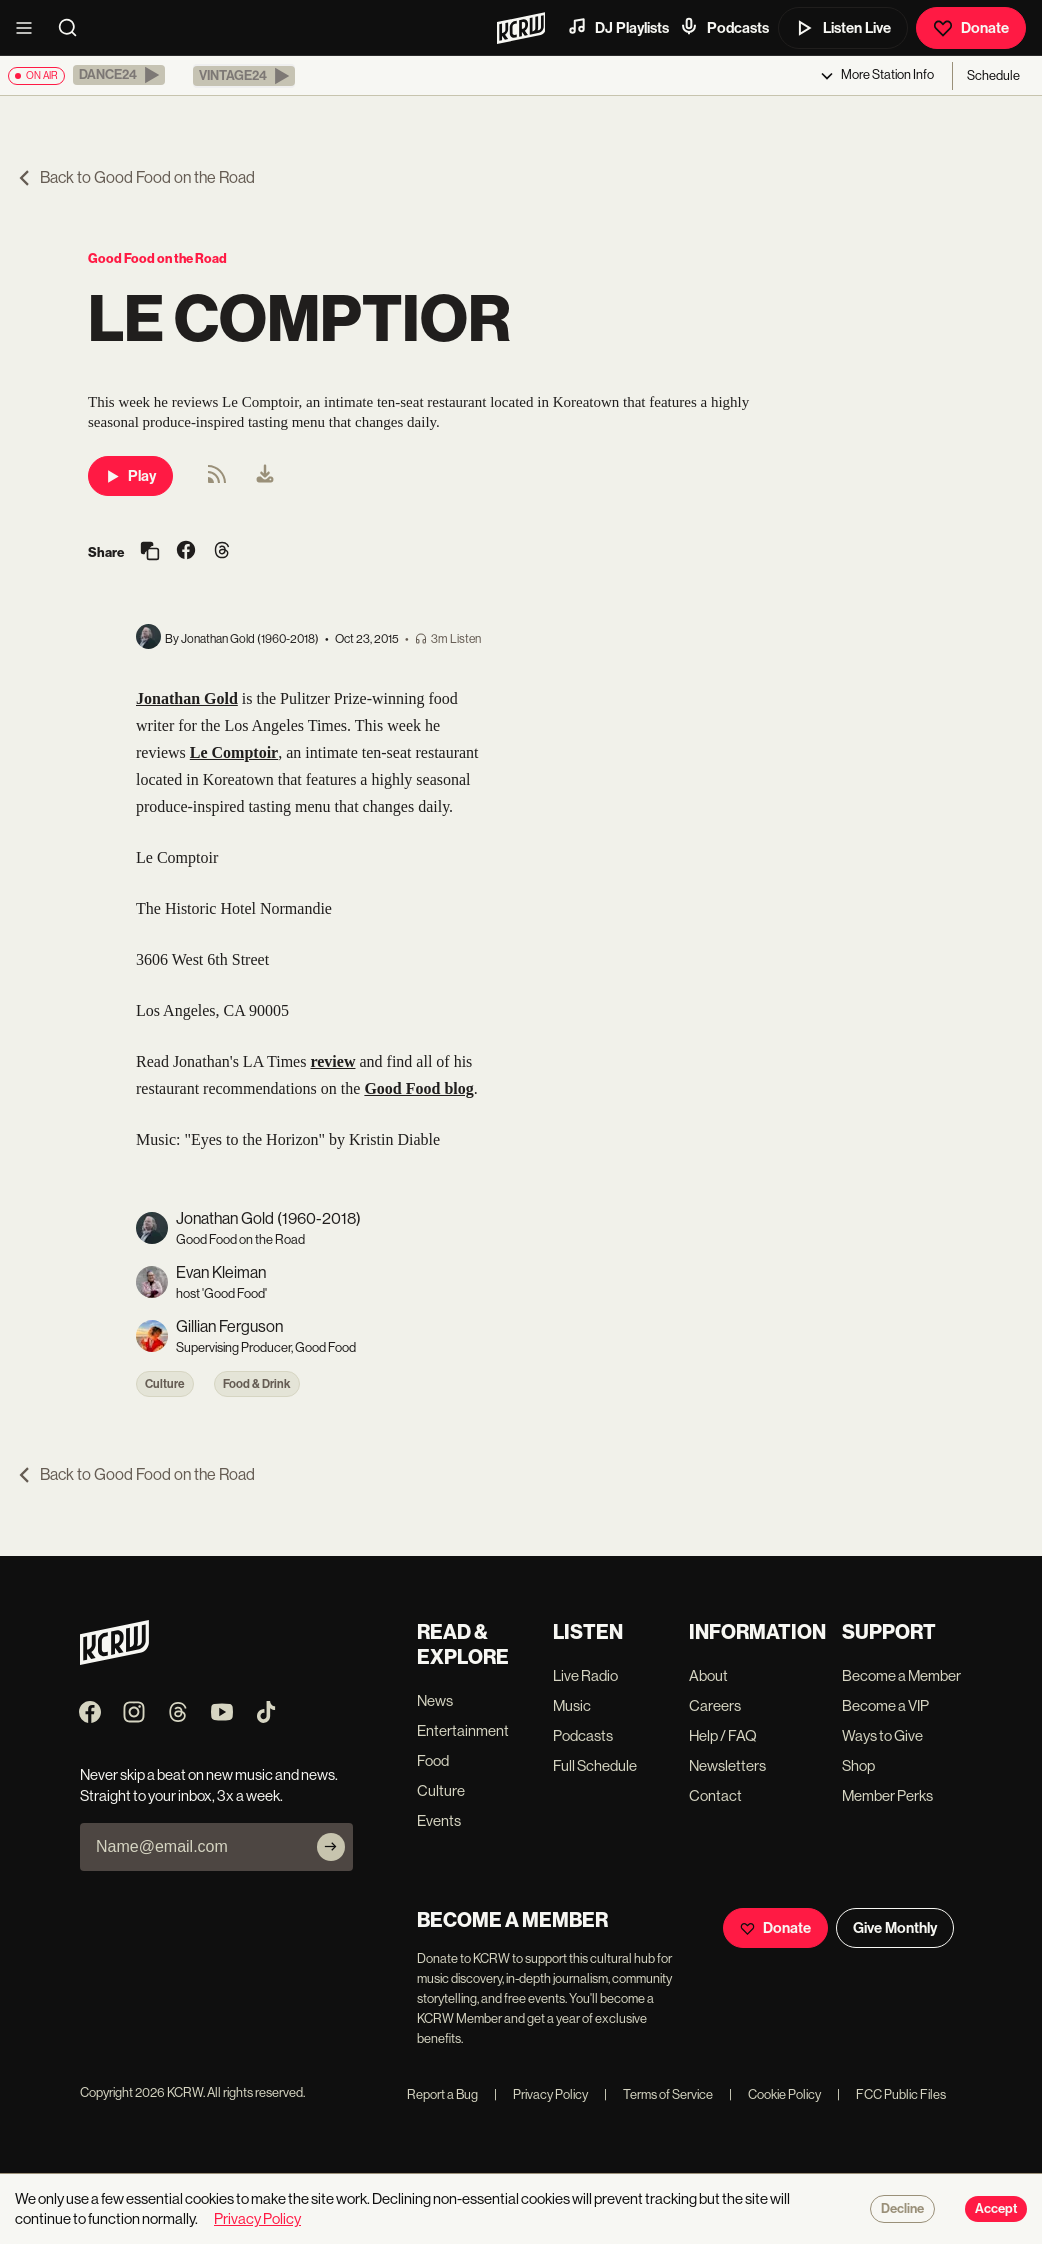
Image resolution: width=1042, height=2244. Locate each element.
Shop (858, 1765)
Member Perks (887, 1795)
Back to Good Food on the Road (135, 177)
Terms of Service (658, 2094)
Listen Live (843, 28)
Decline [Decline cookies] (902, 2209)
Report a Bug (442, 2094)
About (708, 1675)
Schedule (993, 75)
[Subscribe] (331, 1847)
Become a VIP (885, 1705)
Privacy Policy (541, 2094)
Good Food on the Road (157, 258)
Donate (971, 28)
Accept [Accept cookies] (996, 2209)
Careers (715, 1705)
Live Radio (585, 1675)
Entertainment (463, 1730)
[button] (119, 75)
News (435, 1700)
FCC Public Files (891, 2094)
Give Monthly (895, 1928)
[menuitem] (265, 476)
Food (433, 1760)
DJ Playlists (618, 27)
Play (130, 476)
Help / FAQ (723, 1735)
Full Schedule (595, 1765)
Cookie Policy (775, 2094)
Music (572, 1705)
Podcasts (724, 27)
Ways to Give (882, 1735)
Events (439, 1820)
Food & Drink (257, 1384)
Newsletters (727, 1765)
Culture (165, 1384)
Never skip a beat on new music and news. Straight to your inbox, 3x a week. (209, 1785)
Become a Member (901, 1675)
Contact (715, 1795)
